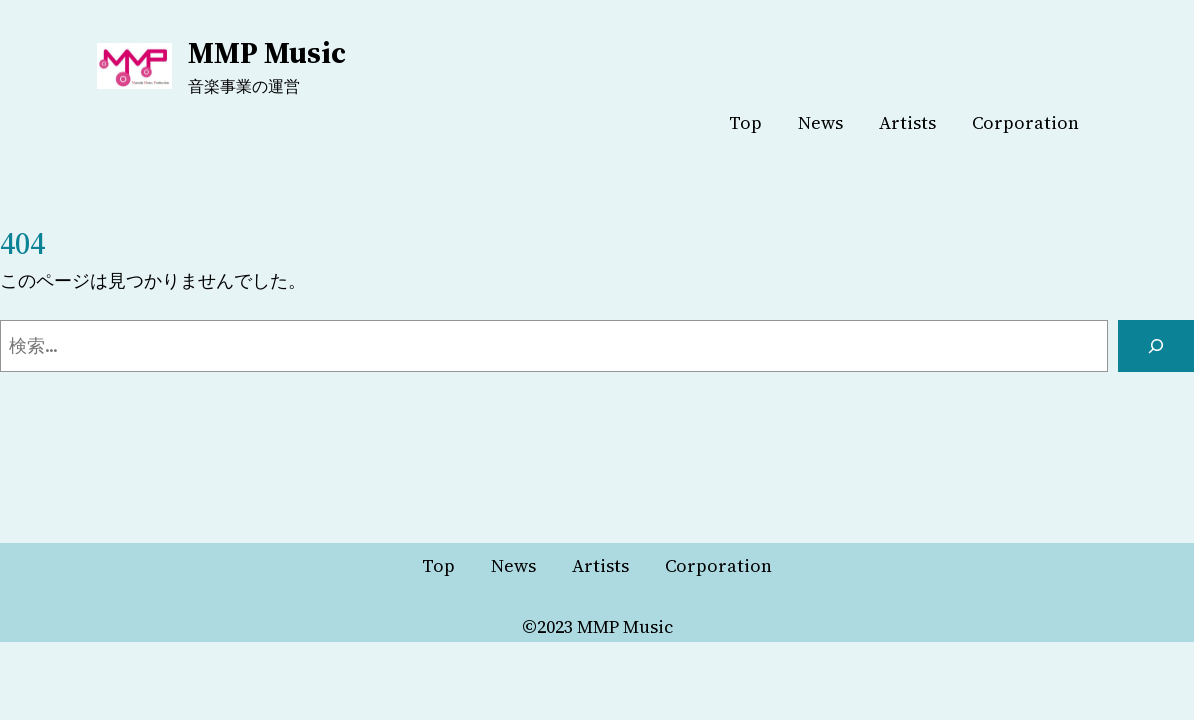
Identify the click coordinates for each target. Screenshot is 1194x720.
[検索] (1156, 346)
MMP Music (267, 52)
